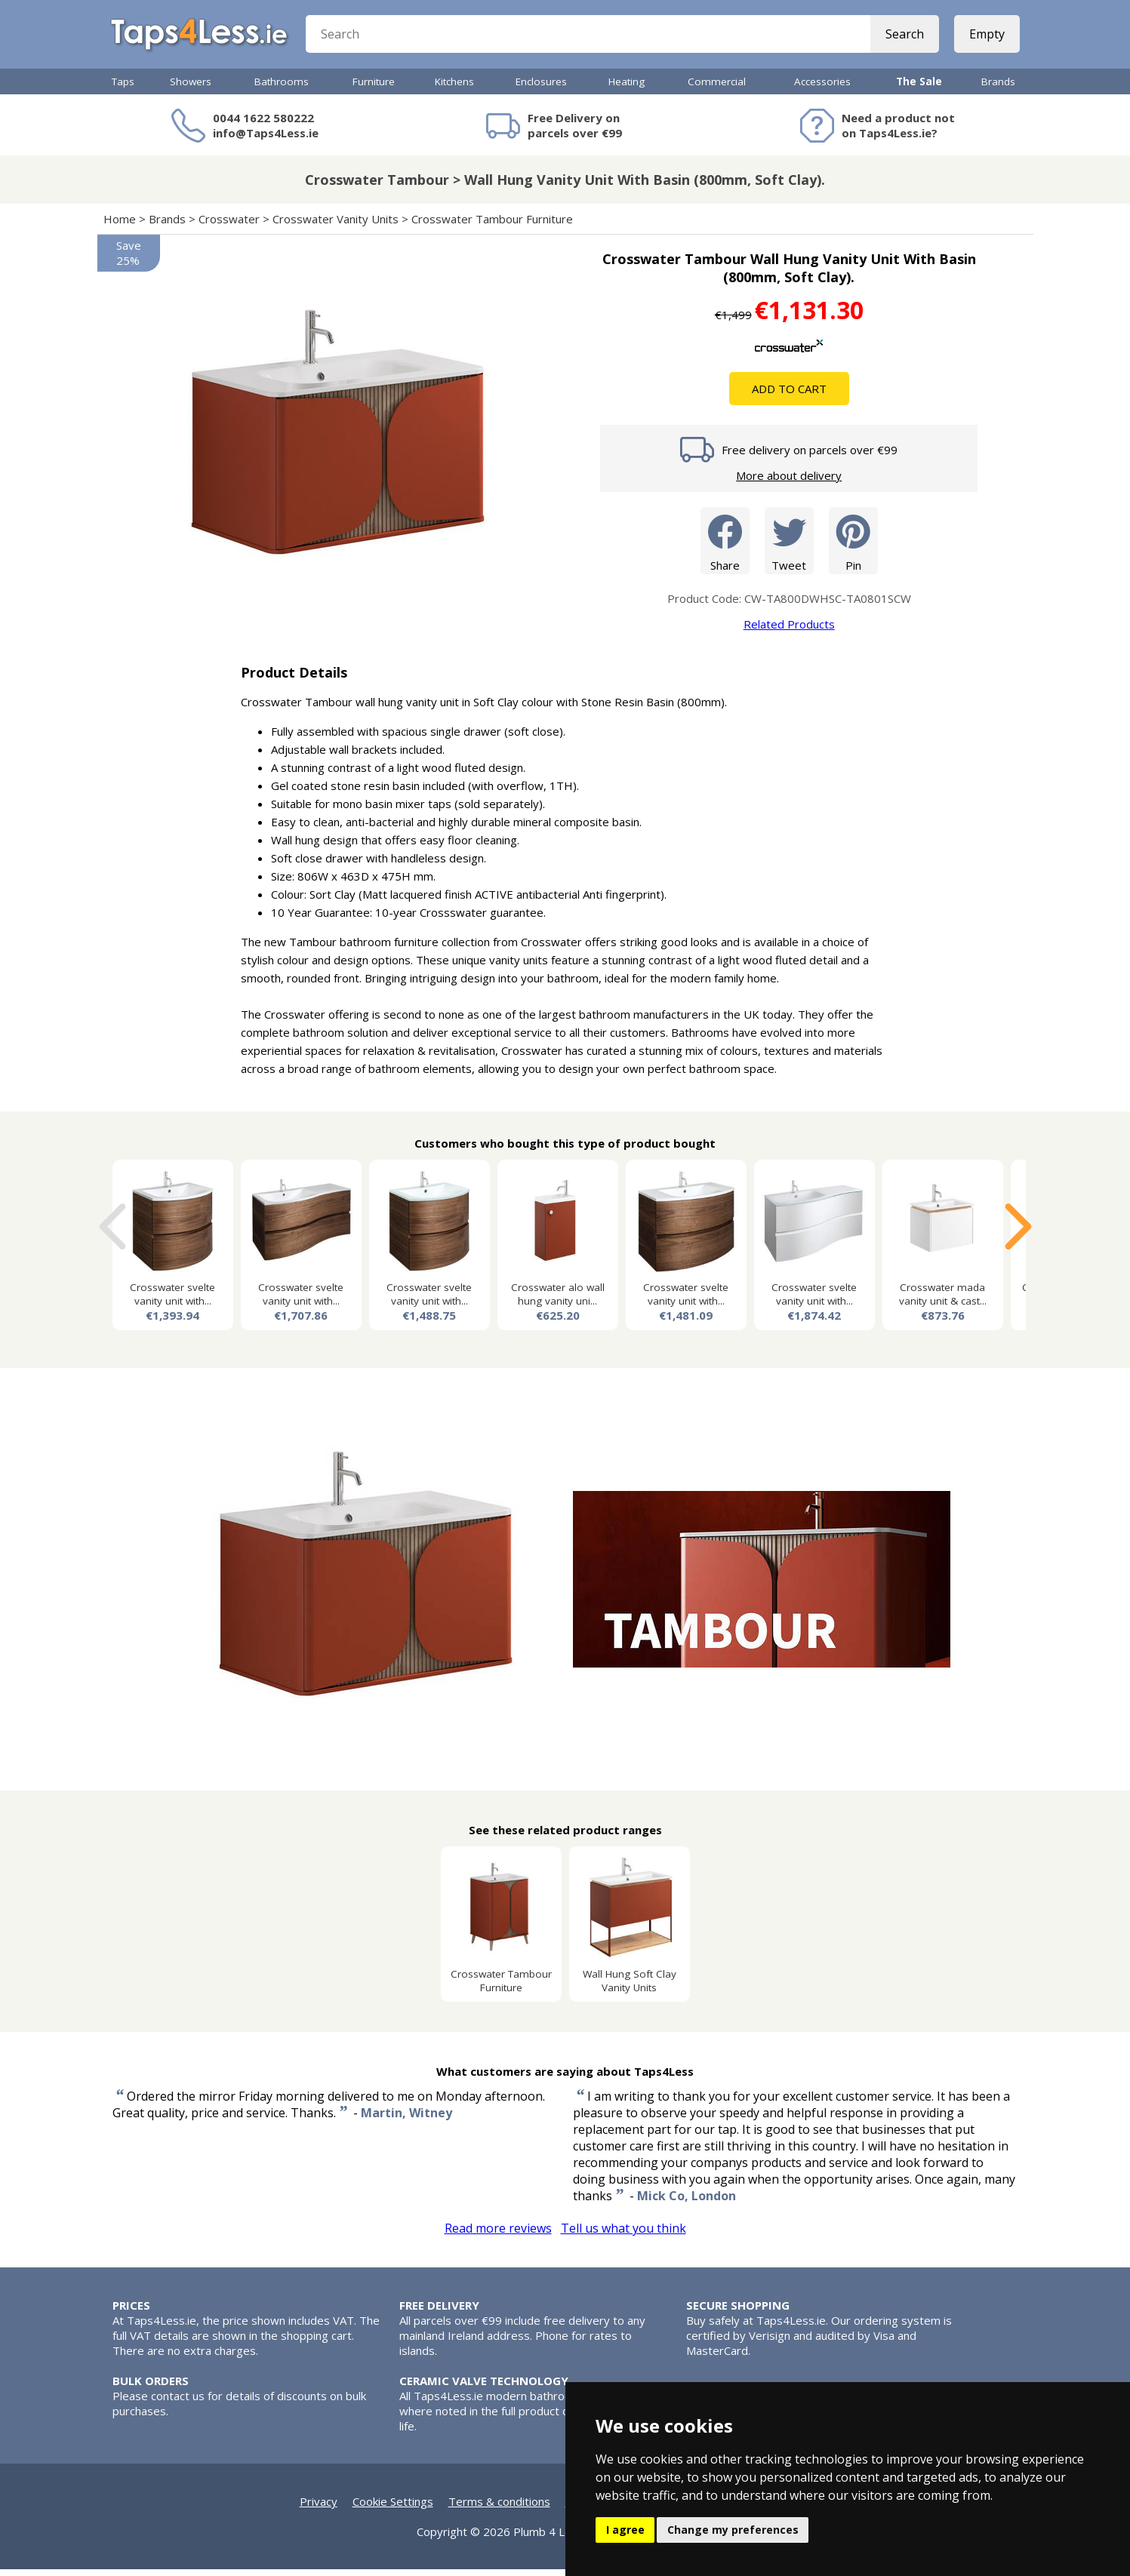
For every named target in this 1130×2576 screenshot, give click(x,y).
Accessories (822, 88)
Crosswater (229, 225)
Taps (123, 88)
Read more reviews (498, 2235)
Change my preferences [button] (733, 2529)
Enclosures (541, 88)
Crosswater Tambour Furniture (492, 225)
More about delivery (789, 482)
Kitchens (454, 88)
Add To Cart (789, 395)
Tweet (789, 546)
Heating (626, 88)
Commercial (717, 88)
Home (119, 225)
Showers (190, 88)
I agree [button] (625, 2529)
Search (903, 37)
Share (725, 546)
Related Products (789, 630)
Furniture (374, 88)
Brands (998, 88)
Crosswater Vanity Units (335, 225)
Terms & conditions (499, 2508)
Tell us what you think (623, 2235)
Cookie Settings (393, 2508)
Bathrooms (281, 88)
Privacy (318, 2508)
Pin (853, 546)
